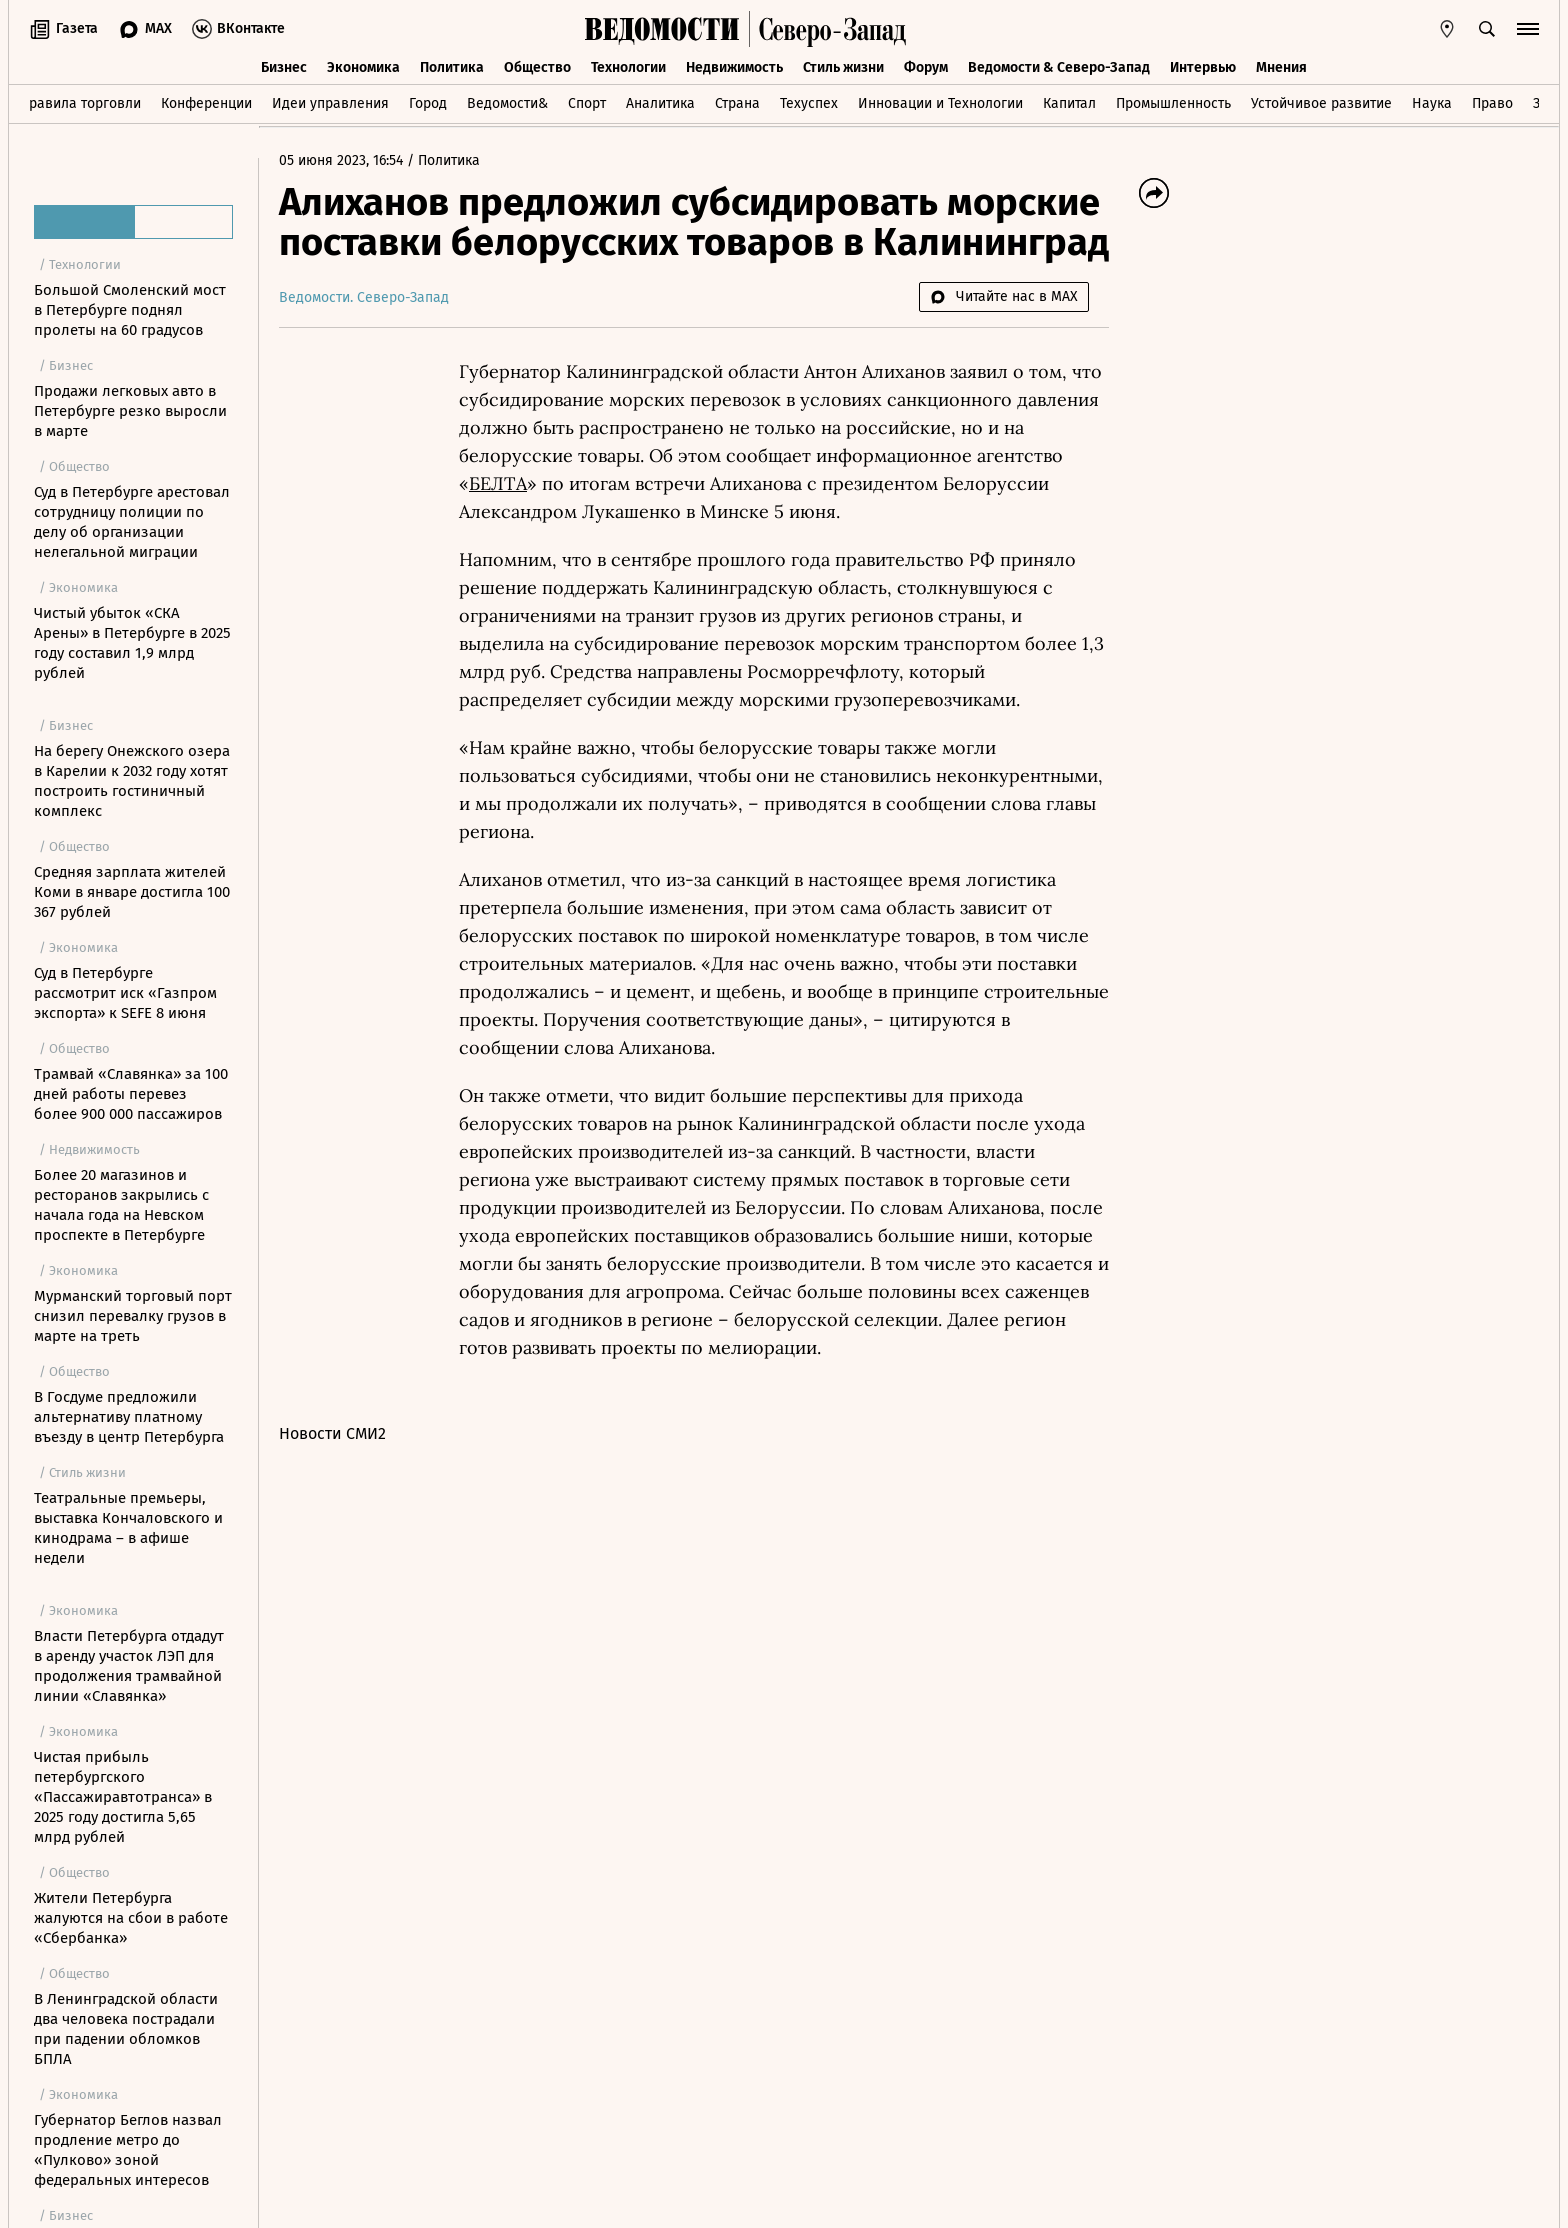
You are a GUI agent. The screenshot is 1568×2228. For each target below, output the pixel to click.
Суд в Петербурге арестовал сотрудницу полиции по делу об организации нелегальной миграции (132, 522)
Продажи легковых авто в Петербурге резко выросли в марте (130, 411)
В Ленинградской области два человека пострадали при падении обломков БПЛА (126, 2029)
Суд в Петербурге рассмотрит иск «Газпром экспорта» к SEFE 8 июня (125, 993)
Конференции (206, 103)
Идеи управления (330, 103)
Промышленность (1173, 103)
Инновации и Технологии (940, 103)
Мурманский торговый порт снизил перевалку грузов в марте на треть (133, 1316)
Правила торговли (80, 103)
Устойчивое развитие (1321, 103)
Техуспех (809, 103)
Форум (926, 67)
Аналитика (660, 103)
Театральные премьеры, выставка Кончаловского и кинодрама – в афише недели (128, 1528)
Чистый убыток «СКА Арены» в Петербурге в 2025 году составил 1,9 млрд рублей (132, 643)
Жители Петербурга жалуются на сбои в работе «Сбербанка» (131, 1918)
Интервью (1203, 67)
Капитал (1069, 103)
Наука (1432, 103)
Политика (452, 67)
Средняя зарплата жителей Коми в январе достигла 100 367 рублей (132, 892)
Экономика (363, 67)
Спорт (587, 103)
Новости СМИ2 (332, 1433)
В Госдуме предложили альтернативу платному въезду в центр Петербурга (129, 1417)
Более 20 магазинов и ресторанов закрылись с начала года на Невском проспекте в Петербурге (121, 1205)
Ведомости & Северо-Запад (1059, 67)
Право (1492, 103)
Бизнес (284, 67)
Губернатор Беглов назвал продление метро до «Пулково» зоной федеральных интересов (128, 2150)
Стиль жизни (843, 67)
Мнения (1281, 67)
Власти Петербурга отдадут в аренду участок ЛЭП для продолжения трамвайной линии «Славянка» (129, 1666)
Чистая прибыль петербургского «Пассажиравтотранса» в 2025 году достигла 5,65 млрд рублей (123, 1797)
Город (428, 103)
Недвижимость (734, 67)
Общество (537, 67)
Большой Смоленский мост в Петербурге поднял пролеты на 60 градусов (130, 310)
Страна (737, 103)
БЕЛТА (498, 483)
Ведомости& (507, 103)
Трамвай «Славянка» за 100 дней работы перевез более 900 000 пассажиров (131, 1094)
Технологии (628, 67)
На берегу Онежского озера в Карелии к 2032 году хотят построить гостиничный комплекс (132, 781)
